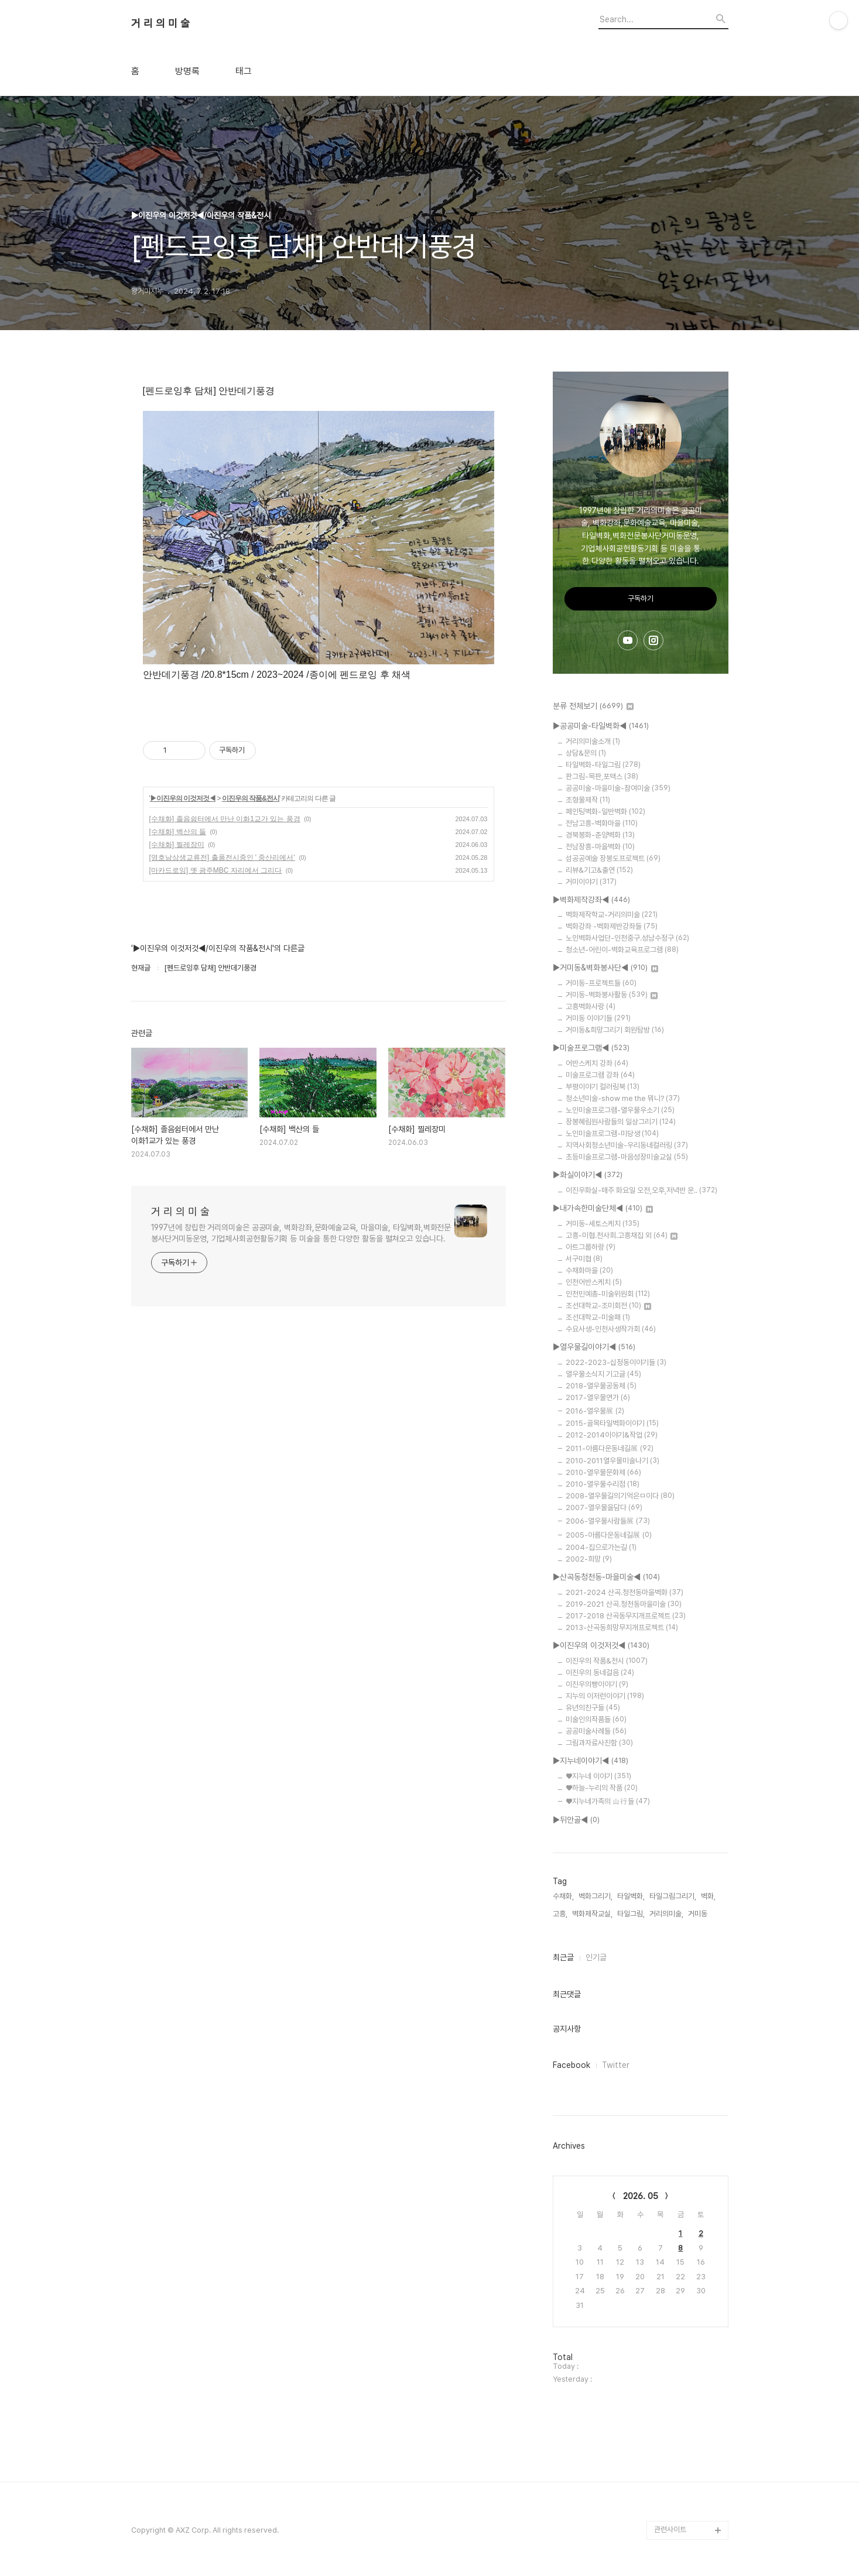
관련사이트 (670, 2529)
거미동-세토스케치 (602, 1223)
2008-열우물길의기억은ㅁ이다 (620, 1495)
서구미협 (584, 1258)
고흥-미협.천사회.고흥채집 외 (621, 1235)
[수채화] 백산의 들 (177, 832)
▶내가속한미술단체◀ (603, 1209)
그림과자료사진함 (599, 1742)
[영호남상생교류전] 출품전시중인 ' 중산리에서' (222, 857)
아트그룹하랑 (590, 1247)
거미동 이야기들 (598, 1018)
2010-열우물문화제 (603, 1472)
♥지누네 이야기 (598, 1776)
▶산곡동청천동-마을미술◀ (606, 1577)
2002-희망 (589, 1559)
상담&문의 (586, 753)
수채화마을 (589, 1270)
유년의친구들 (593, 1707)
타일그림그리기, (672, 1896)
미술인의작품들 (596, 1719)
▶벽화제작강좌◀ (591, 900)
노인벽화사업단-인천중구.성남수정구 (627, 938)
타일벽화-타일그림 (603, 764)
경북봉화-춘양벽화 (600, 835)
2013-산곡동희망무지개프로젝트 (622, 1627)
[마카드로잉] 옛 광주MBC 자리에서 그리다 (215, 870)
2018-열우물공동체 (601, 1385)
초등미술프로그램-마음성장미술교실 (627, 1156)
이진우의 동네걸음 (600, 1672)
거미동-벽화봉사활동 (612, 994)
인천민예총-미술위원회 (608, 1293)
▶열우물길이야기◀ (594, 1347)
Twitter (615, 2065)
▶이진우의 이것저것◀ (182, 798)
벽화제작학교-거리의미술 (612, 914)
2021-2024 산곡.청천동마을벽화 (624, 1592)
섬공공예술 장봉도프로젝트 (613, 858)
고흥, (560, 1913)
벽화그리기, (595, 1896)
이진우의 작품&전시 (250, 798)
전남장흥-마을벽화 (600, 846)
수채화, (563, 1896)
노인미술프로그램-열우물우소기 (620, 1110)
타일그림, (631, 1913)
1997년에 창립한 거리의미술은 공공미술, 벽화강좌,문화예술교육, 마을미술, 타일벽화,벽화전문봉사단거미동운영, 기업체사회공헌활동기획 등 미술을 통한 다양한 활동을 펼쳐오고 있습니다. (301, 1233)
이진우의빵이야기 (597, 1684)
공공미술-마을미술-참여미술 (618, 788)
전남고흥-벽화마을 (602, 823)
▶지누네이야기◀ (590, 1761)
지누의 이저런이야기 (605, 1696)
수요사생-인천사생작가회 (611, 1329)
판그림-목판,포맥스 (602, 776)
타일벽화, (631, 1896)
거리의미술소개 (593, 741)
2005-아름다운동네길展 (609, 1535)
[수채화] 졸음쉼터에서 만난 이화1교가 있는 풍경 (224, 819)
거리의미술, (666, 1913)
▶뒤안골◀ (576, 1820)
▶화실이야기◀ (587, 1175)
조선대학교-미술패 (598, 1317)
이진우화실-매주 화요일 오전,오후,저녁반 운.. (641, 1190)
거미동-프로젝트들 (601, 983)
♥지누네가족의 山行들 (608, 1801)
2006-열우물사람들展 (608, 1521)
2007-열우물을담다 (604, 1507)
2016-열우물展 (595, 1411)
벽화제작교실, (592, 1913)
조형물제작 (588, 799)
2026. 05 (640, 2196)
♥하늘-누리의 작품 (602, 1787)
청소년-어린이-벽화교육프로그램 (622, 949)
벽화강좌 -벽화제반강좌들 (612, 926)
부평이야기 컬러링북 (602, 1086)
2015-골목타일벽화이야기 (612, 1423)
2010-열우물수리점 (602, 1484)
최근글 (563, 1957)
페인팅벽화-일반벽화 (605, 811)
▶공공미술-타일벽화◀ (601, 726)
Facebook (571, 2065)
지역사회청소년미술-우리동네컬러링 (627, 1145)
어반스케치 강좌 (597, 1063)
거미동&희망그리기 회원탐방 (615, 1029)
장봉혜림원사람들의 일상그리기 (621, 1121)
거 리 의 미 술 (160, 23)
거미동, (698, 1913)
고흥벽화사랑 (590, 1006)
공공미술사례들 (596, 1731)
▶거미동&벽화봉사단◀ (605, 968)
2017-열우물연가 (598, 1397)
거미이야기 (591, 881)
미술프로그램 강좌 (600, 1075)
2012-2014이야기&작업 (612, 1435)
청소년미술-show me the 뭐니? (623, 1098)
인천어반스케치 (594, 1282)
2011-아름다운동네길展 (609, 1448)
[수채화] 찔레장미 (176, 845)
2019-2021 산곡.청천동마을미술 (624, 1604)
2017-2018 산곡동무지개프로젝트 (626, 1615)
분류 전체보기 (593, 706)
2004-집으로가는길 (601, 1547)
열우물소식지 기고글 (603, 1374)
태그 (243, 71)
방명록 (187, 71)
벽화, (708, 1896)
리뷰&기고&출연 (599, 870)
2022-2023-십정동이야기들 (616, 1362)
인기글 (596, 1957)
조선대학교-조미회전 (608, 1305)
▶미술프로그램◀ (591, 1048)
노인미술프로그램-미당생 (612, 1133)
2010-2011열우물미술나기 (612, 1460)
